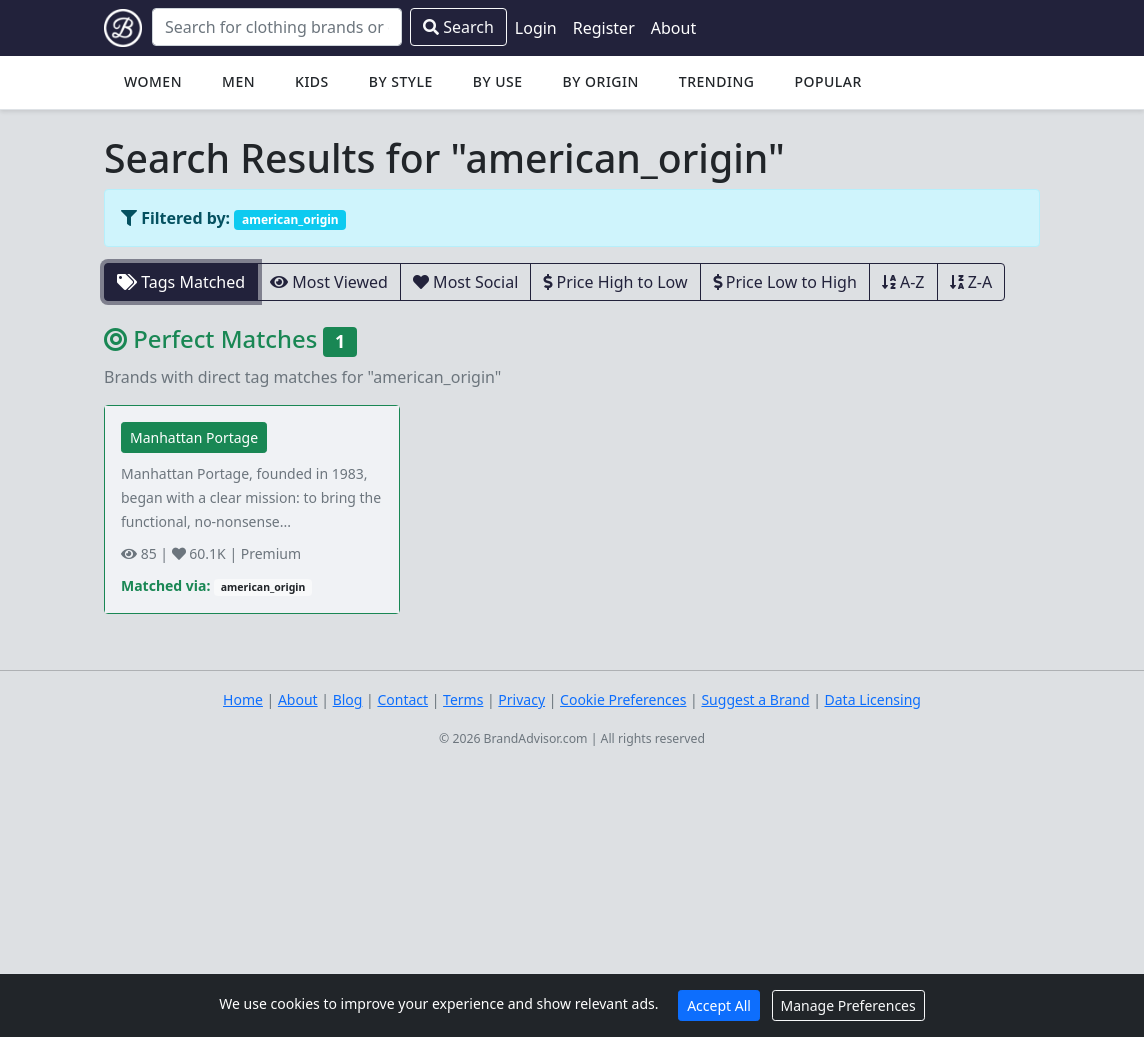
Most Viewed (329, 282)
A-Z (903, 282)
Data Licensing (873, 699)
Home (243, 699)
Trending (717, 81)
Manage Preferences (848, 1005)
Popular (827, 81)
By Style (401, 81)
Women (153, 81)
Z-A (971, 282)
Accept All (719, 1005)
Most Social (465, 282)
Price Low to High (785, 282)
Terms (463, 699)
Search (458, 27)
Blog (348, 699)
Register (604, 28)
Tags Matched (181, 282)
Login (536, 28)
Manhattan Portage (194, 437)
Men (238, 81)
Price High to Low (615, 282)
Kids (312, 81)
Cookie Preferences (623, 699)
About (673, 28)
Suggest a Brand (755, 699)
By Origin (601, 81)
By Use (498, 81)
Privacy (521, 699)
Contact (402, 699)
